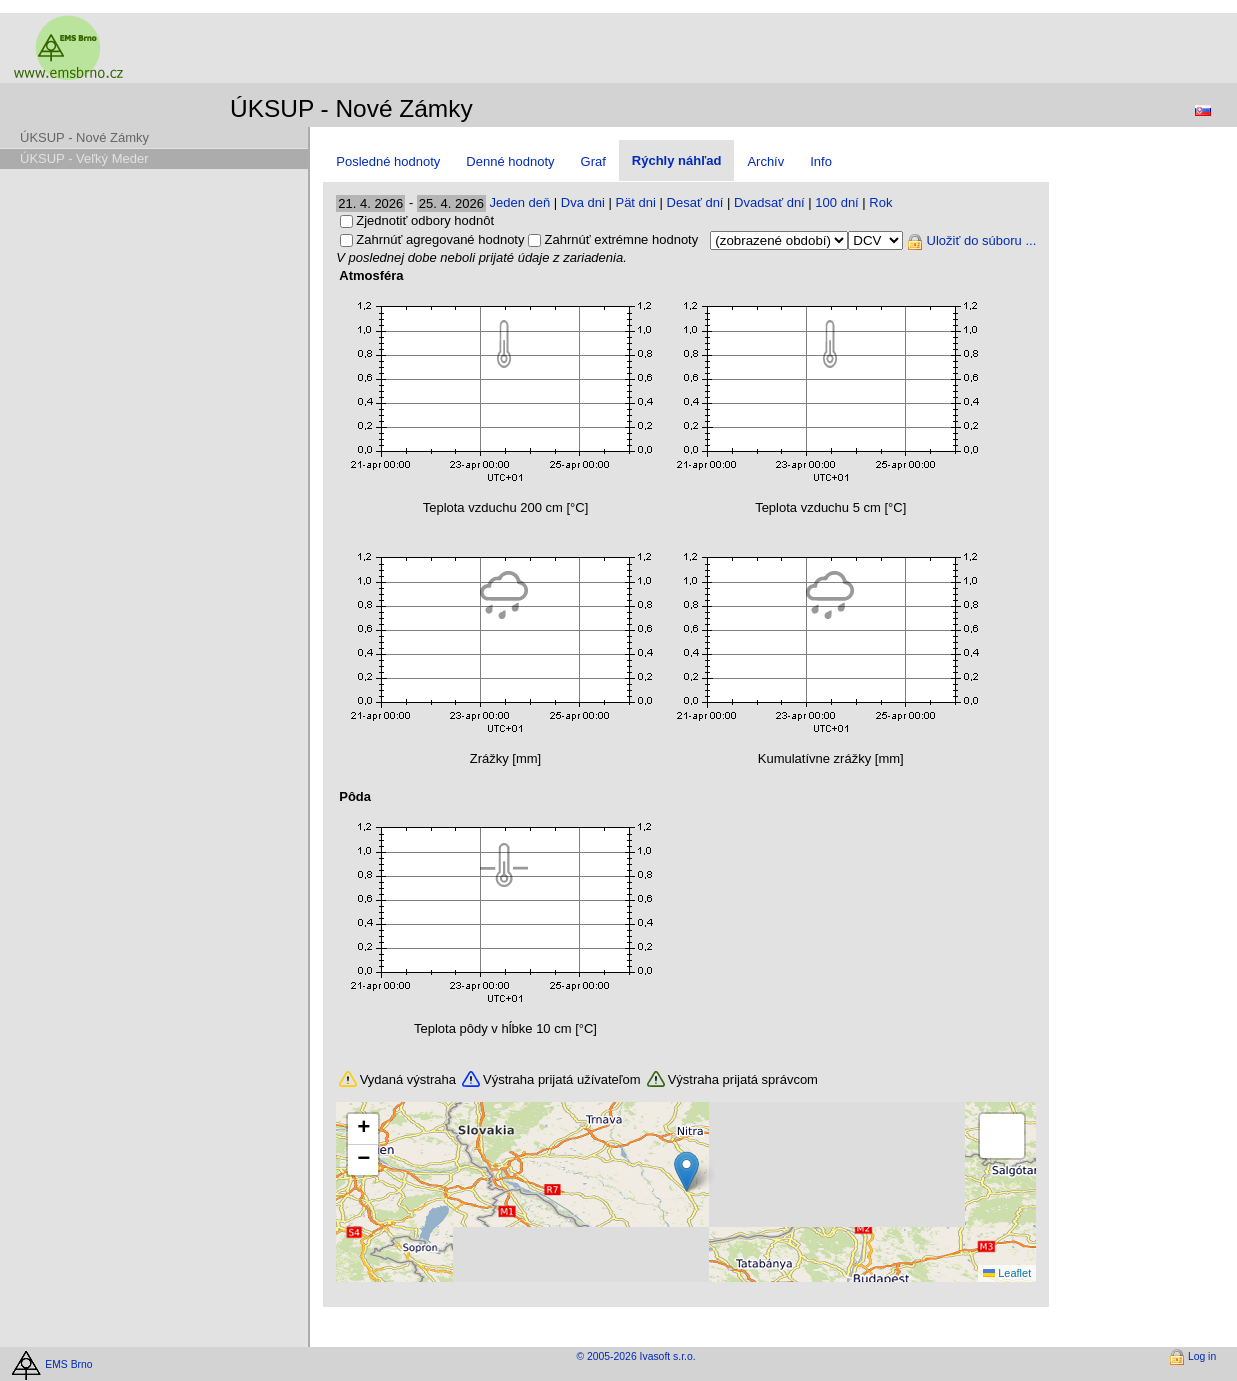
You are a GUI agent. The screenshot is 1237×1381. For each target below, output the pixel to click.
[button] (686, 1171)
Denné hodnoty (510, 161)
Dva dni (583, 202)
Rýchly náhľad (677, 160)
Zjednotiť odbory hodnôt (425, 220)
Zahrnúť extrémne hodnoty (621, 239)
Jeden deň (519, 202)
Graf (593, 161)
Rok (880, 202)
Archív (765, 161)
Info (821, 161)
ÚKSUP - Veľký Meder (84, 158)
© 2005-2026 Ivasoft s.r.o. (635, 1356)
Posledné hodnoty (388, 161)
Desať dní (695, 202)
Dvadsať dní (769, 202)
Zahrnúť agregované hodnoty (440, 239)
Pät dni (635, 202)
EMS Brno (68, 1363)
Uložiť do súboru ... (982, 240)
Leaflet (1007, 1273)
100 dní (836, 202)
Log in (1202, 1356)
